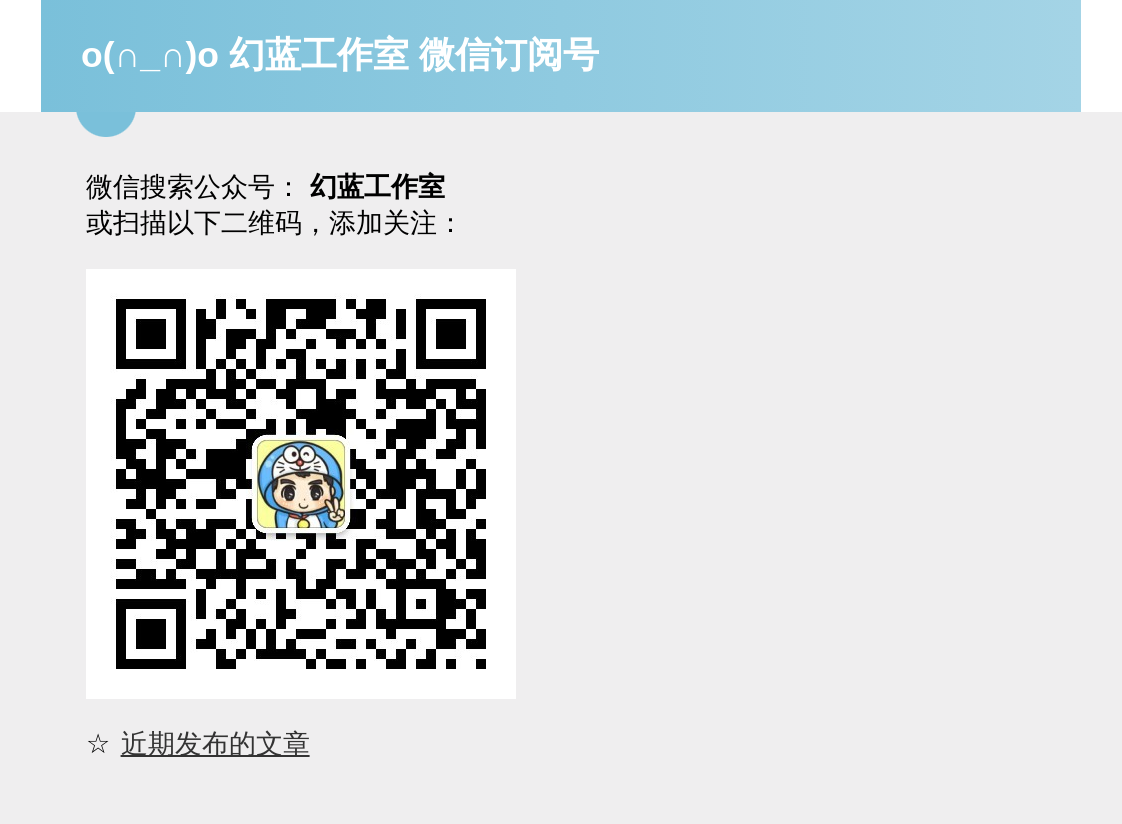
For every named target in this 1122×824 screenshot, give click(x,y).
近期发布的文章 (215, 743)
